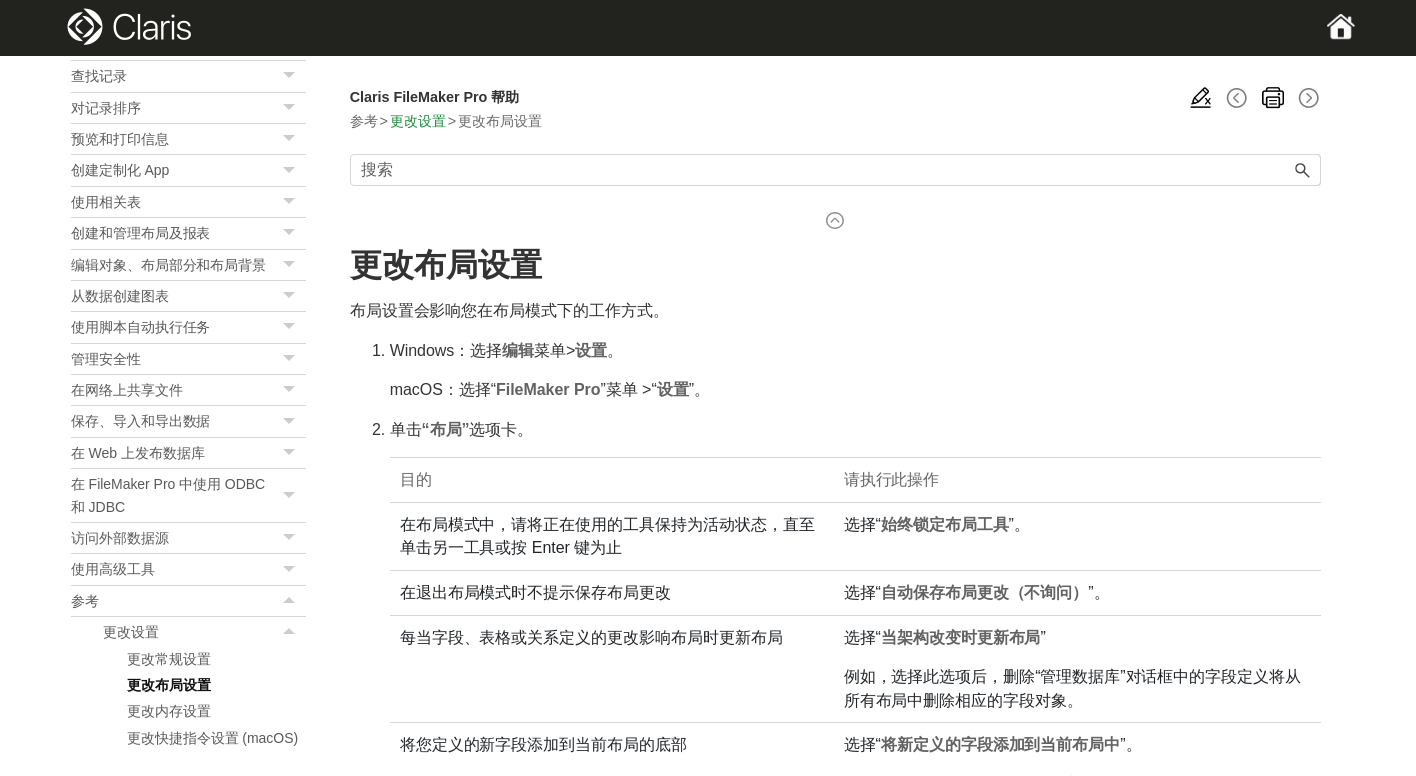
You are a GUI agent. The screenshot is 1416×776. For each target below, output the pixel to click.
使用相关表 (188, 202)
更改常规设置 (169, 659)
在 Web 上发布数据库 (188, 453)
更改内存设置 (169, 711)
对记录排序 (188, 108)
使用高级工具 (188, 569)
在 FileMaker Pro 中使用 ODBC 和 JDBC (188, 495)
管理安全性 (188, 359)
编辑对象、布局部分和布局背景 (188, 265)
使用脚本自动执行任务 (188, 327)
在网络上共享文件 (188, 390)
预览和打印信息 (188, 139)
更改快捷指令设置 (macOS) (212, 738)
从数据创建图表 (188, 296)
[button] (292, 76)
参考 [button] (188, 601)
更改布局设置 (169, 685)
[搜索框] (836, 170)
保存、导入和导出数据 (188, 421)
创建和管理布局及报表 (188, 233)
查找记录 (188, 76)
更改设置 (204, 632)
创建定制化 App (188, 170)
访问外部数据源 (188, 538)
